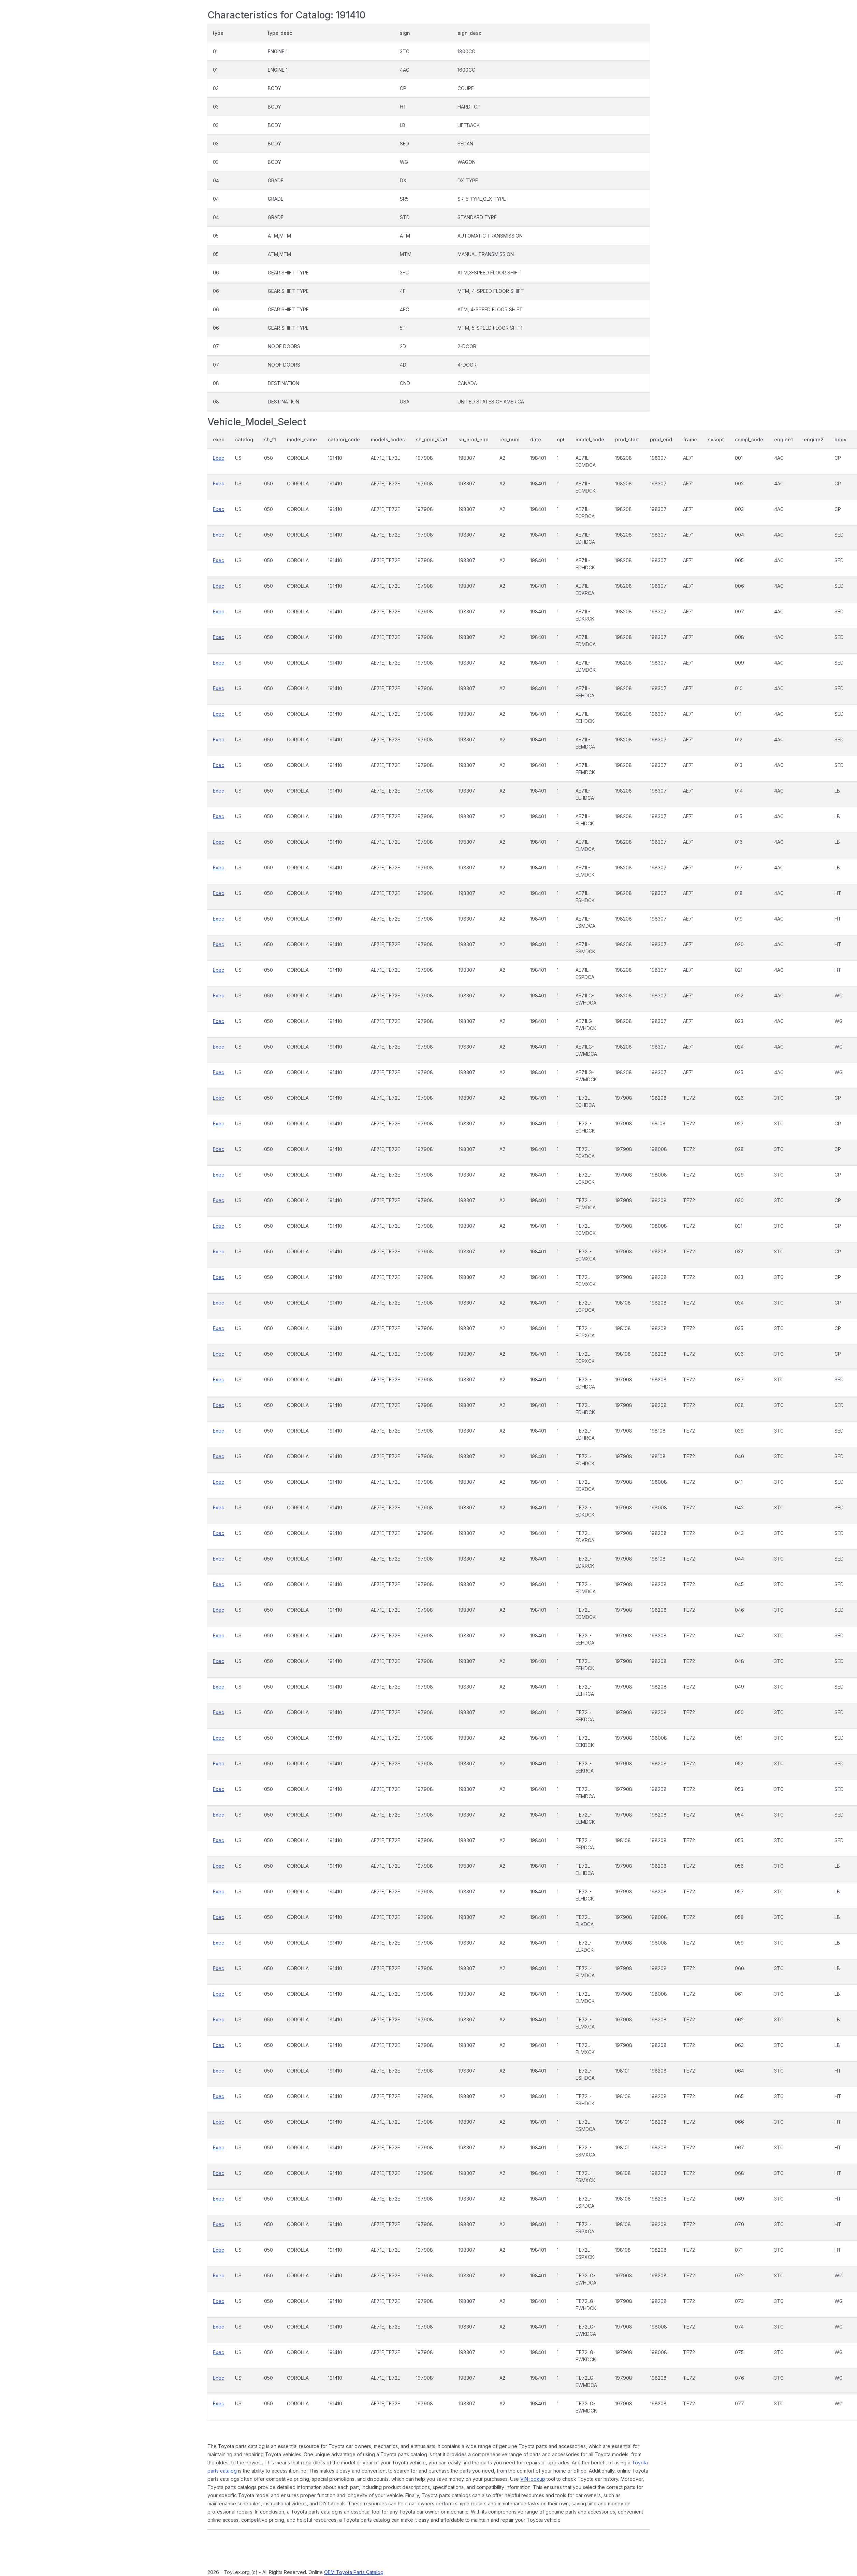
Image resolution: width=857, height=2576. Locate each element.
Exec (218, 458)
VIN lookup (532, 2479)
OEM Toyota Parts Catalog (353, 2572)
